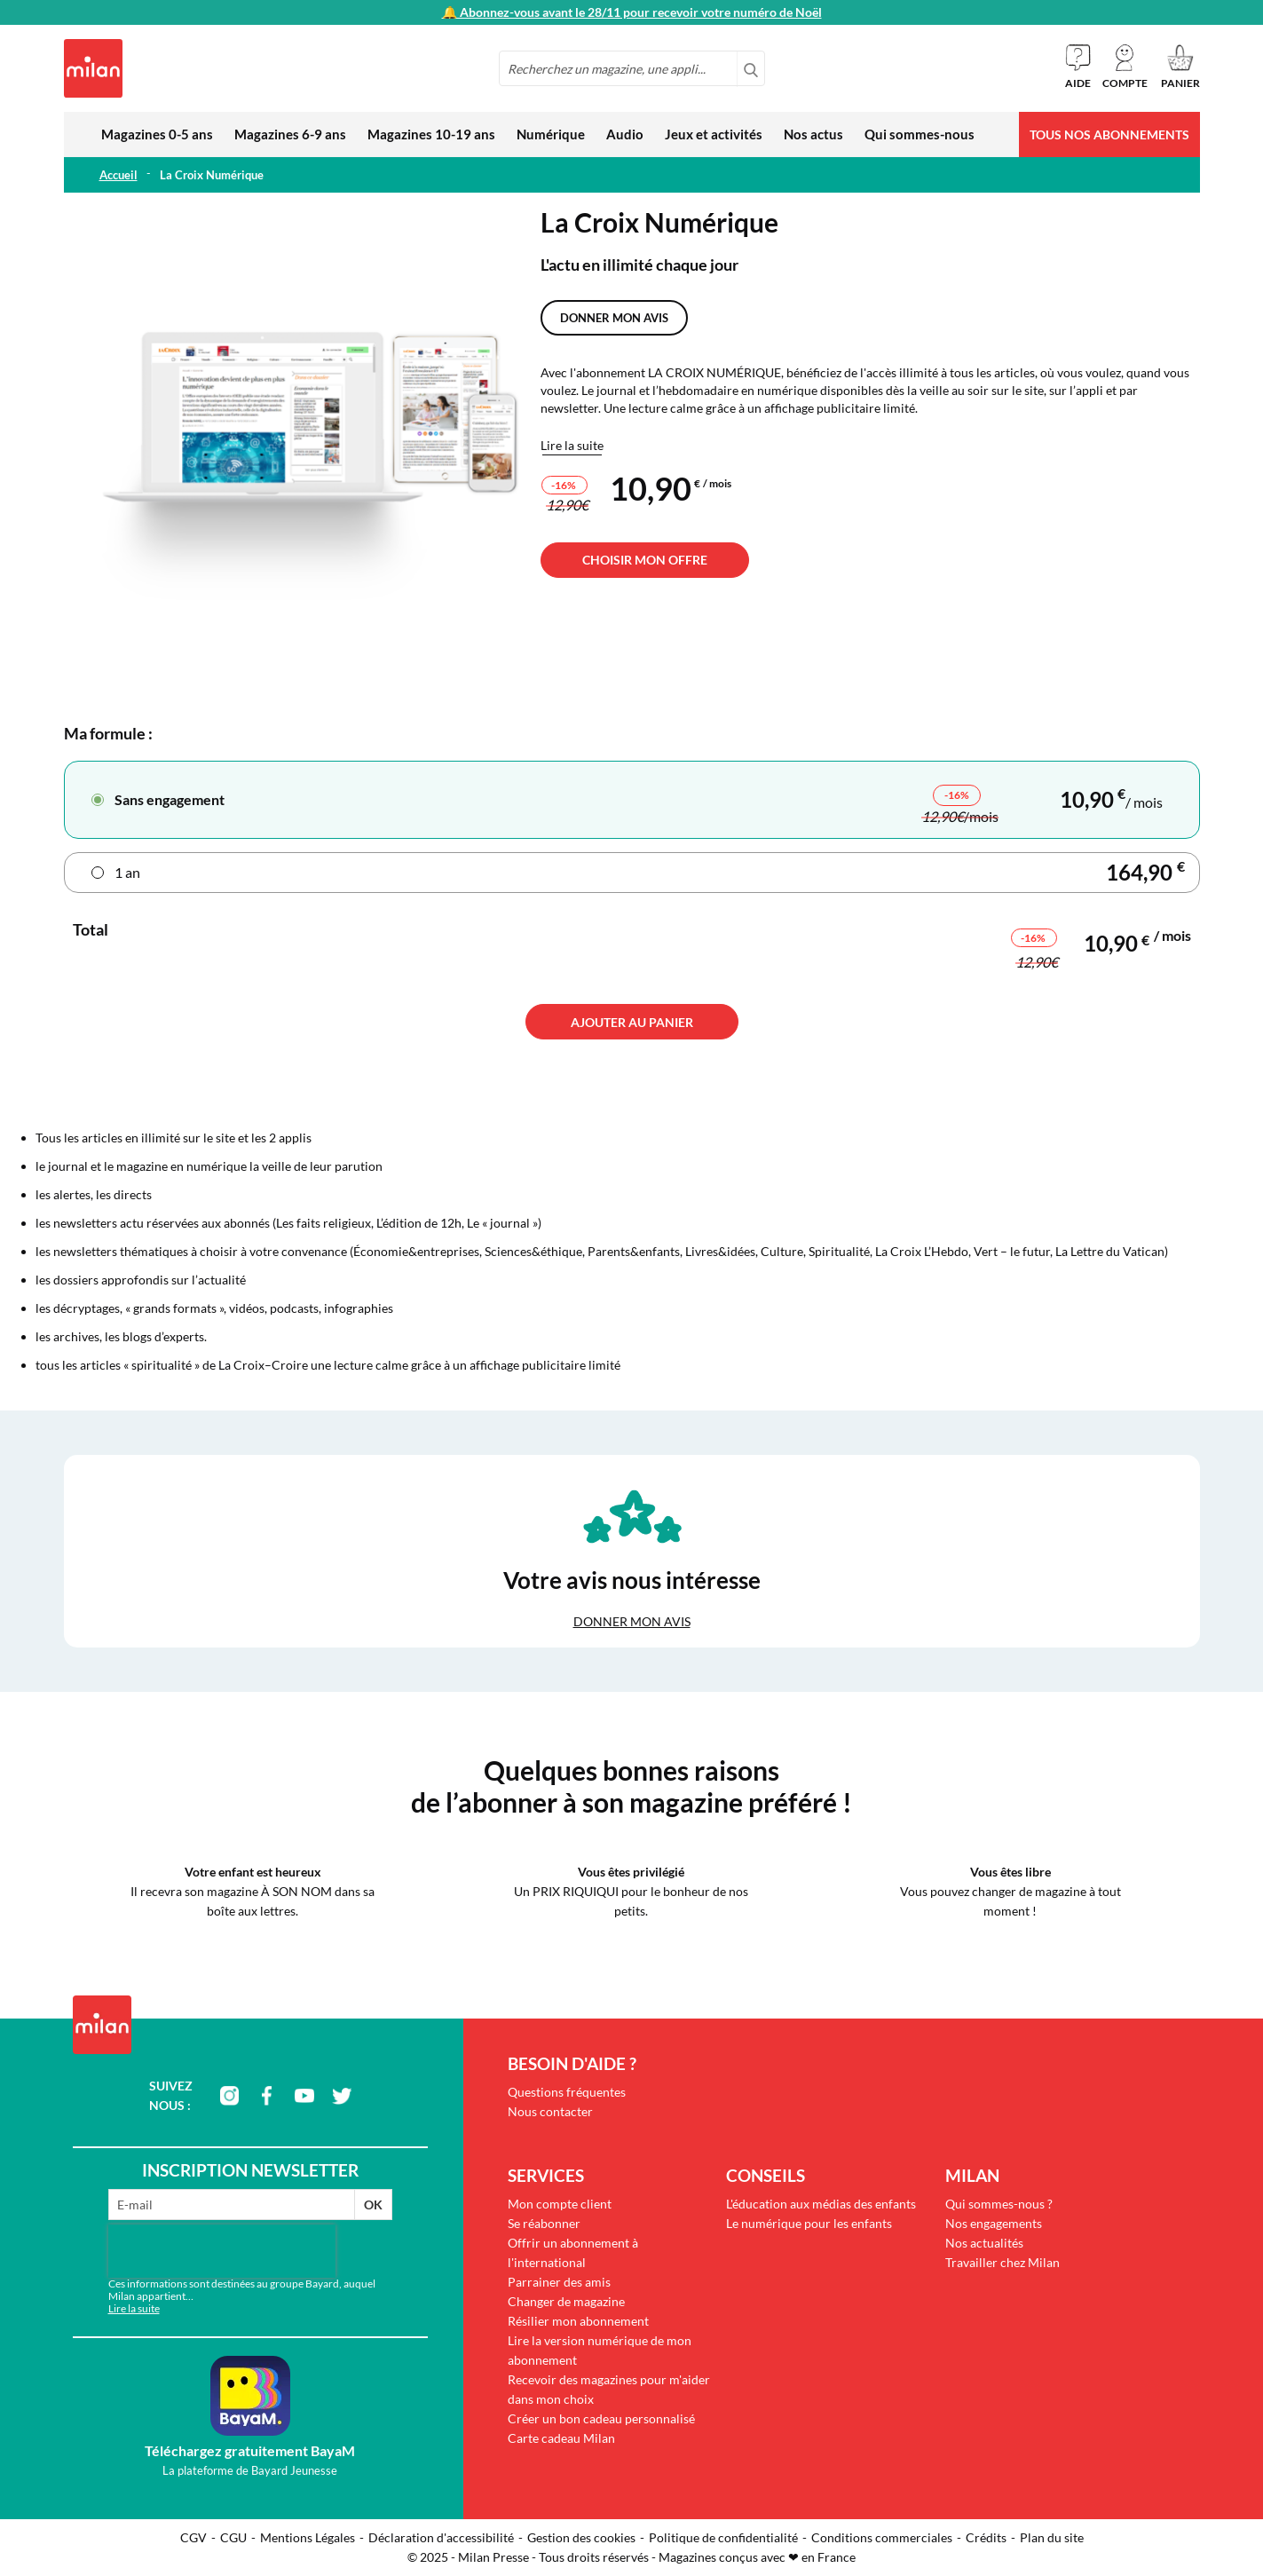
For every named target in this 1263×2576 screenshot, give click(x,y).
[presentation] (221, 2251)
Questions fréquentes (567, 2091)
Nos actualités (984, 2242)
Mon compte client (560, 2203)
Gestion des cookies (581, 2537)
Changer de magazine (566, 2301)
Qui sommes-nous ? (999, 2203)
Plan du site (1052, 2537)
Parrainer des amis (559, 2281)
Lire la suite (572, 445)
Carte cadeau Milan (561, 2438)
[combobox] (632, 68)
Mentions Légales (307, 2537)
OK (373, 2204)
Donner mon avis (614, 318)
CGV (193, 2537)
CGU (233, 2537)
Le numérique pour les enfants (809, 2223)
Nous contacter (550, 2111)
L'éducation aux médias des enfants (821, 2203)
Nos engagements (993, 2223)
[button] (1125, 66)
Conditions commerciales (881, 2537)
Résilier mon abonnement (578, 2320)
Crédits (986, 2537)
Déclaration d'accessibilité (441, 2537)
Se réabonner (544, 2223)
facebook (267, 2096)
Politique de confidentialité (723, 2537)
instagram (230, 2096)
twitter (341, 2096)
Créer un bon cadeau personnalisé (601, 2418)
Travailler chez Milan (1002, 2262)
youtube (304, 2096)
